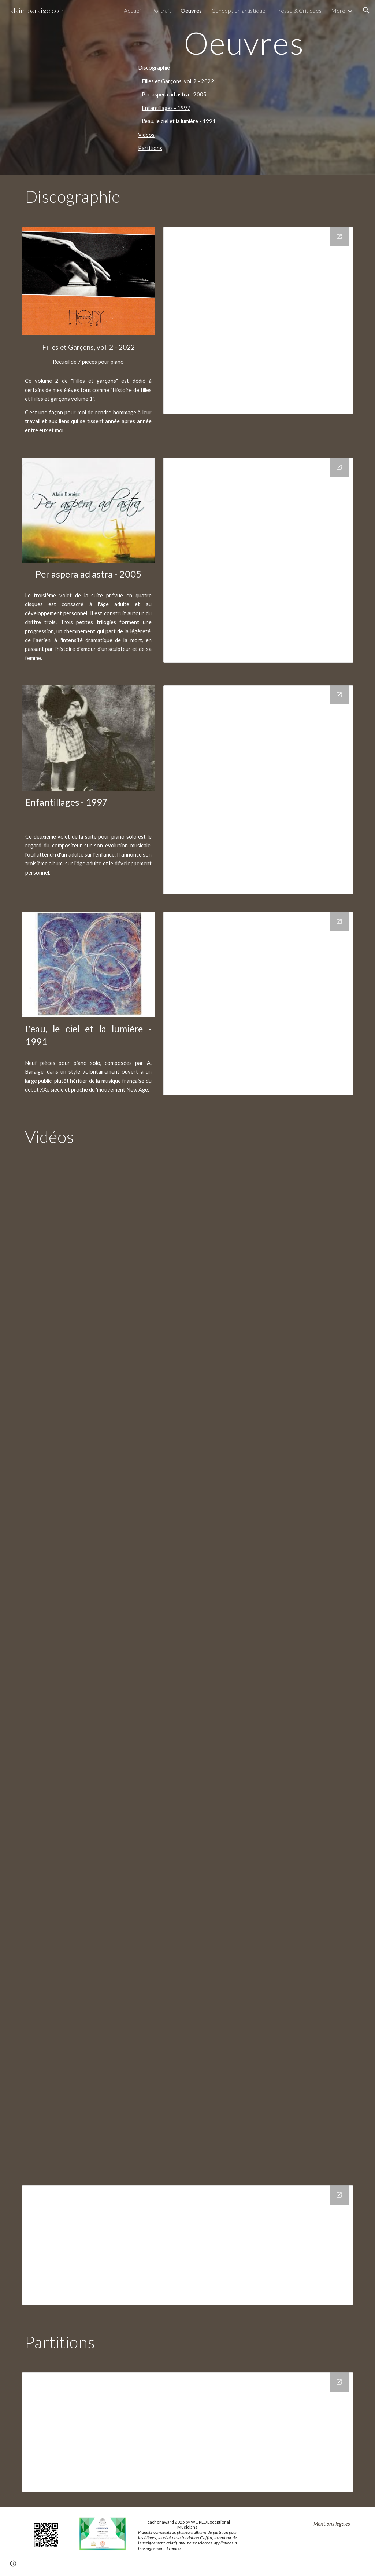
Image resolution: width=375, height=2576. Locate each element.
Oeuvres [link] (191, 10)
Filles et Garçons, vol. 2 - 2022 (178, 81)
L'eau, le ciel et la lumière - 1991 (179, 121)
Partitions (150, 148)
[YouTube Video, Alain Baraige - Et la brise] (272, 1731)
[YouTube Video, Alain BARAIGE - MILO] (102, 1476)
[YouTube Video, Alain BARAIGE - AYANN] (272, 1222)
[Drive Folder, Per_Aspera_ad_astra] (258, 560)
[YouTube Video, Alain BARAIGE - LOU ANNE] (272, 1349)
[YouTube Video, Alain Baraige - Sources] (187, 2113)
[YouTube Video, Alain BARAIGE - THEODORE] (272, 1476)
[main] (244, 42)
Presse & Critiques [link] (298, 10)
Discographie (154, 68)
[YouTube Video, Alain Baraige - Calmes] (102, 1731)
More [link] (338, 10)
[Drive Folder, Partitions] (187, 2432)
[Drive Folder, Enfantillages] (258, 789)
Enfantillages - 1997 (166, 108)
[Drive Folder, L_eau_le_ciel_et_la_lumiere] (258, 1003)
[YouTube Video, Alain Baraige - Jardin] (272, 1858)
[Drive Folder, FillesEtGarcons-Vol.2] (258, 320)
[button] (366, 10)
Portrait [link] (161, 10)
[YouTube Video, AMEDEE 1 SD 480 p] (102, 1222)
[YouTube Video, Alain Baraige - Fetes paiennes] (102, 1858)
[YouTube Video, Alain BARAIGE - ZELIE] (187, 1604)
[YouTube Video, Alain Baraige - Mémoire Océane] (102, 1986)
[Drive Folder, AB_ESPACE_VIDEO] (187, 2245)
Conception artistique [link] (238, 10)
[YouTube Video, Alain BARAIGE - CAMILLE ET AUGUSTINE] (102, 1349)
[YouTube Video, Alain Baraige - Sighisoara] (272, 1986)
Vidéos (146, 135)
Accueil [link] (133, 10)
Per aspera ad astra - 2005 (174, 94)
